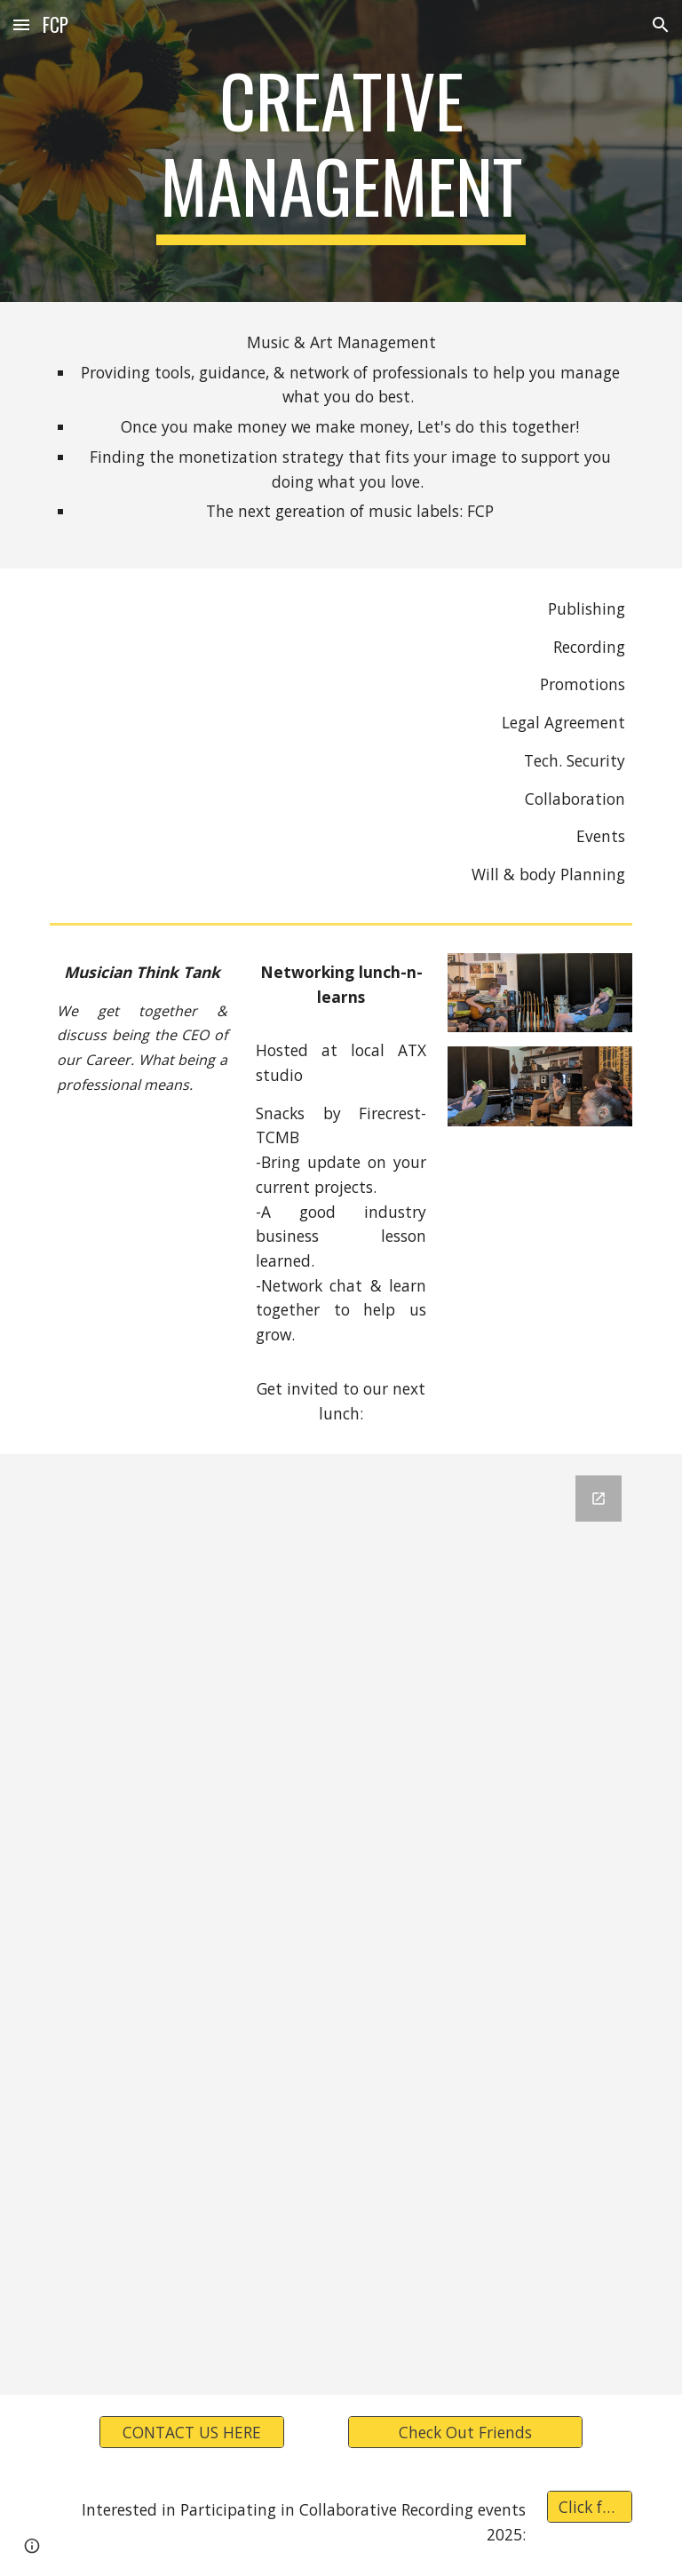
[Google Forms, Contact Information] (340, 1924)
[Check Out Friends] (465, 2432)
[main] (340, 151)
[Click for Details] (589, 2507)
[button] (21, 24)
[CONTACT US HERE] (191, 2432)
